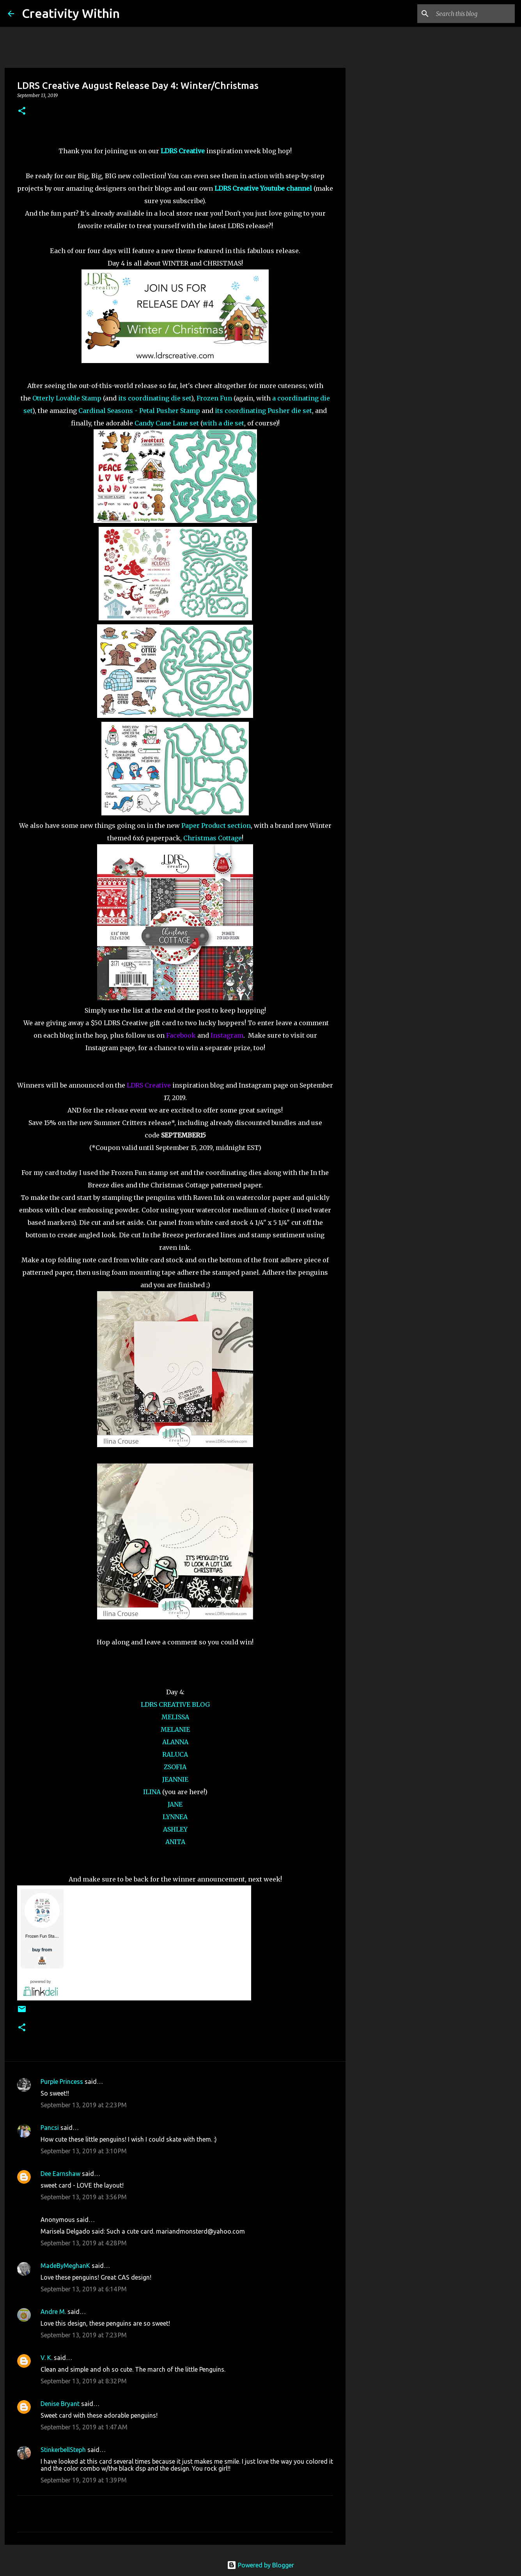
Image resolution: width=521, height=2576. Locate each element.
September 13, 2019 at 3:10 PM (84, 2150)
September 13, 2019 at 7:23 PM (84, 2335)
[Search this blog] (474, 13)
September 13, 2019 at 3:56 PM (84, 2196)
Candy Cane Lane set (167, 423)
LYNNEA (175, 1817)
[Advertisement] (385, 337)
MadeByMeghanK (65, 2265)
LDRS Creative (149, 1085)
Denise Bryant (60, 2403)
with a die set (223, 423)
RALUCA (175, 1754)
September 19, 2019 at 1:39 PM (84, 2480)
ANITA (175, 1842)
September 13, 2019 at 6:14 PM (84, 2289)
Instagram (227, 1035)
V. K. (46, 2357)
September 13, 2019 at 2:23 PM (84, 2104)
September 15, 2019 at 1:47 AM (84, 2427)
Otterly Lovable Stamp (66, 398)
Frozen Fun (214, 398)
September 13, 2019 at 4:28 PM (84, 2242)
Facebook (181, 1035)
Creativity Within (71, 13)
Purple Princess (62, 2081)
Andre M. (53, 2311)
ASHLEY (175, 1829)
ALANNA (175, 1742)
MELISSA (175, 1717)
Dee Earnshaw (60, 2173)
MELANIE (175, 1729)
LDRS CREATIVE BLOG (175, 1704)
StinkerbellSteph (63, 2449)
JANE (175, 1804)
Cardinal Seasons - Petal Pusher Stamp (139, 411)
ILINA (152, 1792)
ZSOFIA (175, 1767)
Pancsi (50, 2127)
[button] (22, 111)
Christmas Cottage (212, 838)
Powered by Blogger (260, 2565)
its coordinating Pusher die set (263, 411)
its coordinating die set (154, 398)
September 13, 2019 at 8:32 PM (84, 2381)
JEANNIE (175, 1779)
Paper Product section (216, 825)
